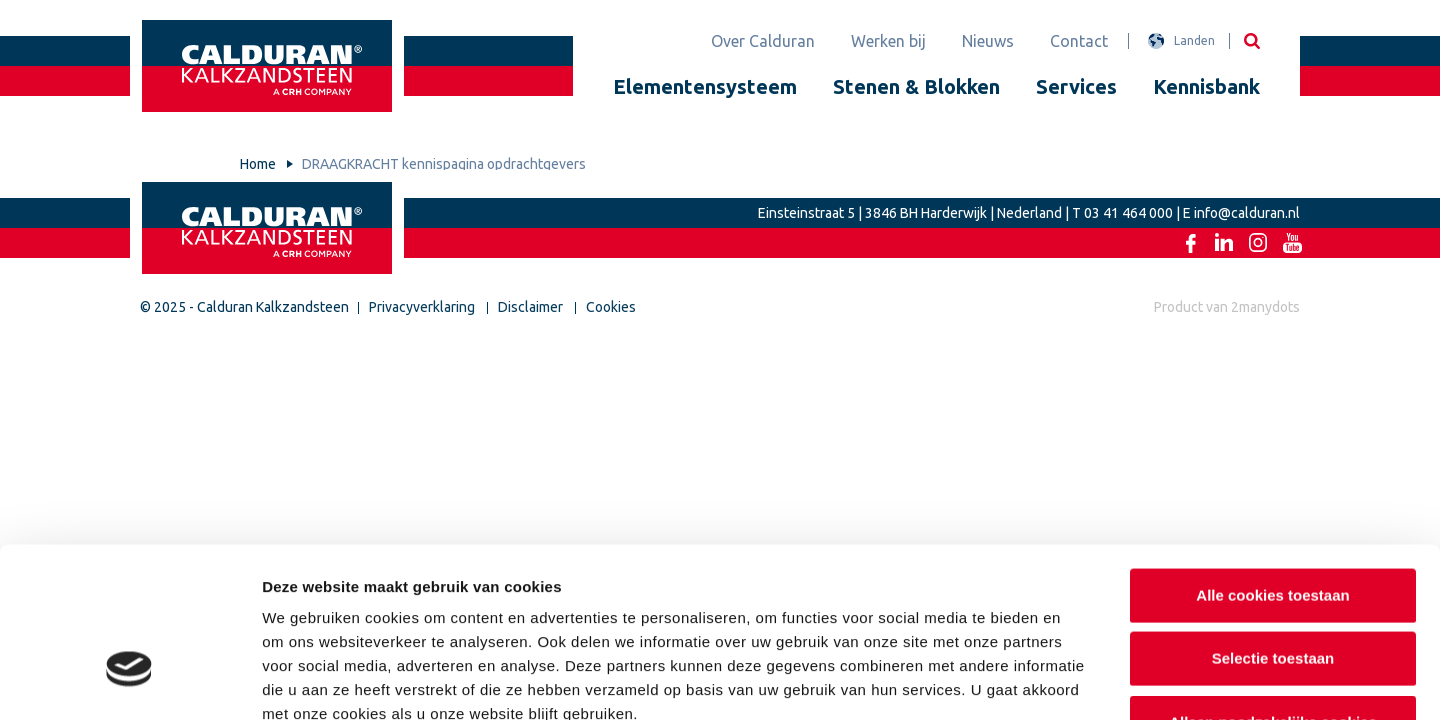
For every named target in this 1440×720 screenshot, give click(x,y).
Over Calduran (763, 41)
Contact (1079, 41)
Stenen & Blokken (916, 86)
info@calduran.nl (1247, 213)
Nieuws (988, 41)
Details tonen (1080, 680)
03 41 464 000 (1128, 213)
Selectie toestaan (1273, 525)
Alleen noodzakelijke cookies (1273, 588)
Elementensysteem (705, 86)
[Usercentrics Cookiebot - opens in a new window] (129, 681)
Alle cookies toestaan (1272, 461)
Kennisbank (1206, 86)
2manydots (1265, 307)
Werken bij (888, 41)
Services (1076, 86)
